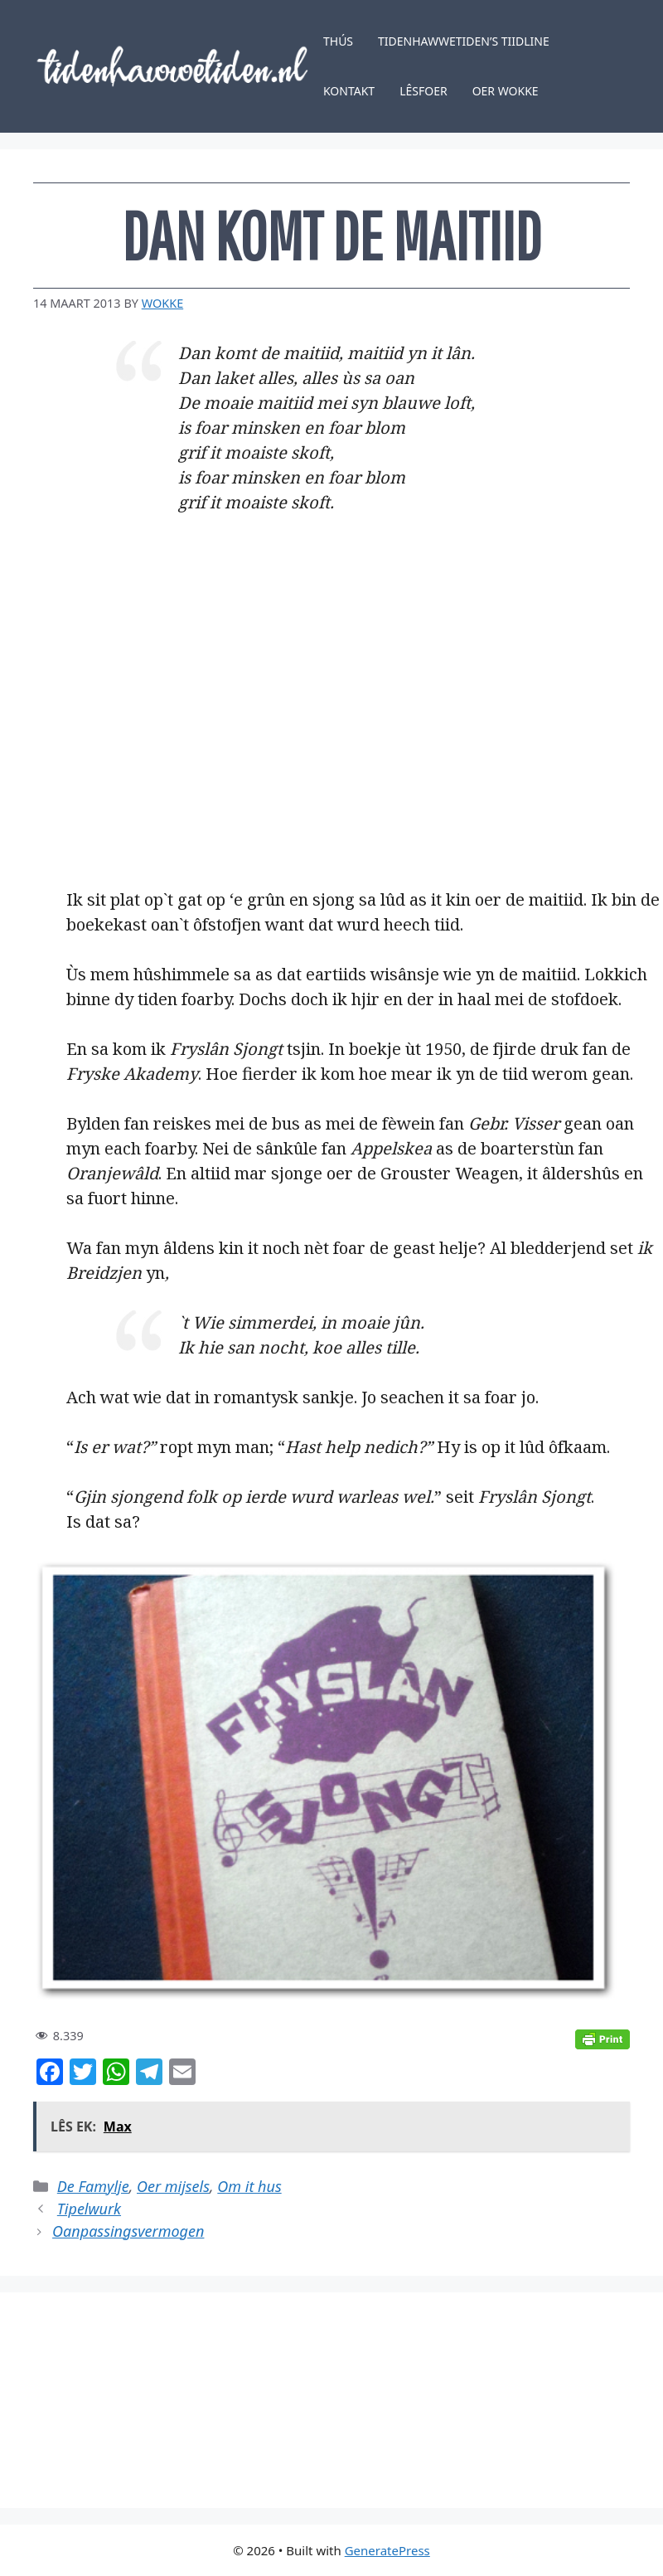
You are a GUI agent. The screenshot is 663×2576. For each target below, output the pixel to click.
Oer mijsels (173, 2186)
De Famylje (93, 2186)
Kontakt (349, 91)
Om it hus (249, 2186)
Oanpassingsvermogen (128, 2231)
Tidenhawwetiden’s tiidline (463, 41)
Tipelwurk (89, 2209)
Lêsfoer (423, 91)
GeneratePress (387, 2550)
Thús (338, 41)
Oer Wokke (505, 91)
